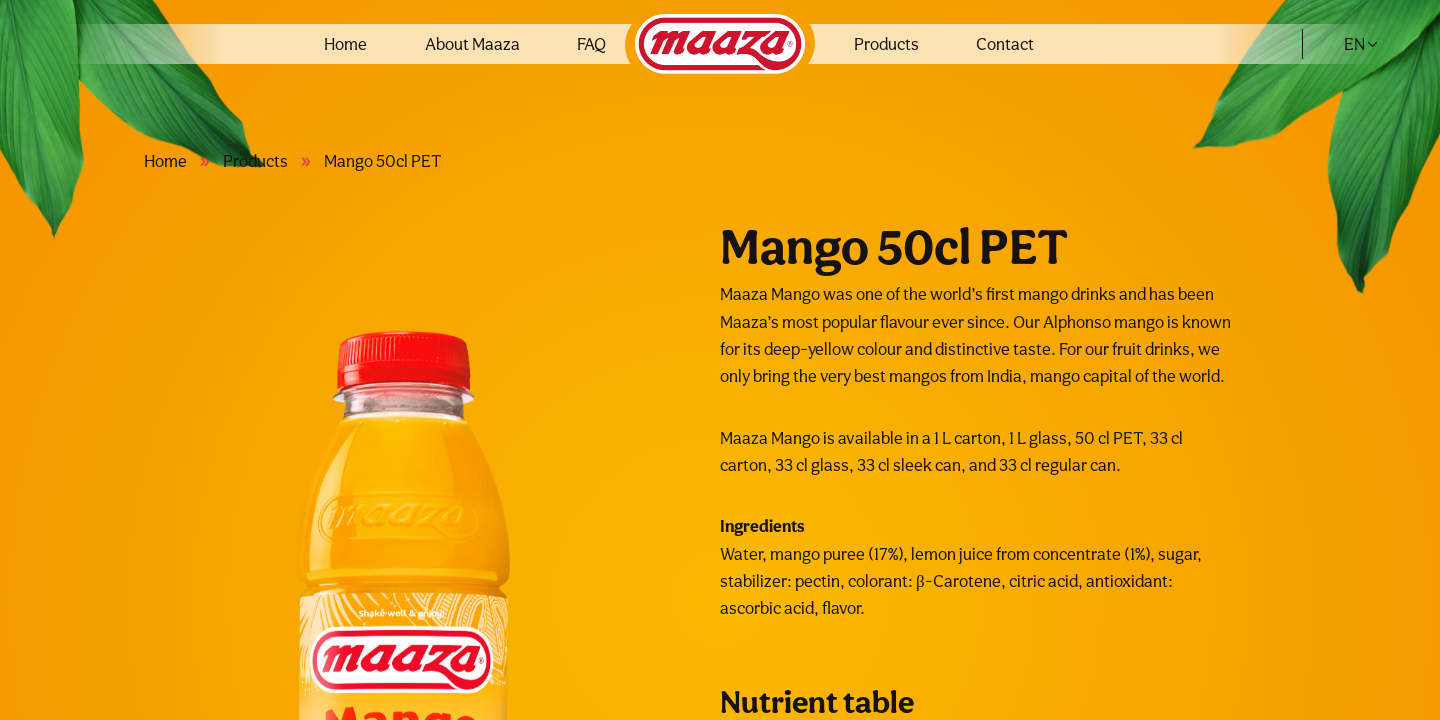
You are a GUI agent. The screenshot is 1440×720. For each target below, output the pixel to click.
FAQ (591, 44)
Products (886, 44)
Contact (1005, 44)
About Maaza (472, 44)
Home (345, 44)
